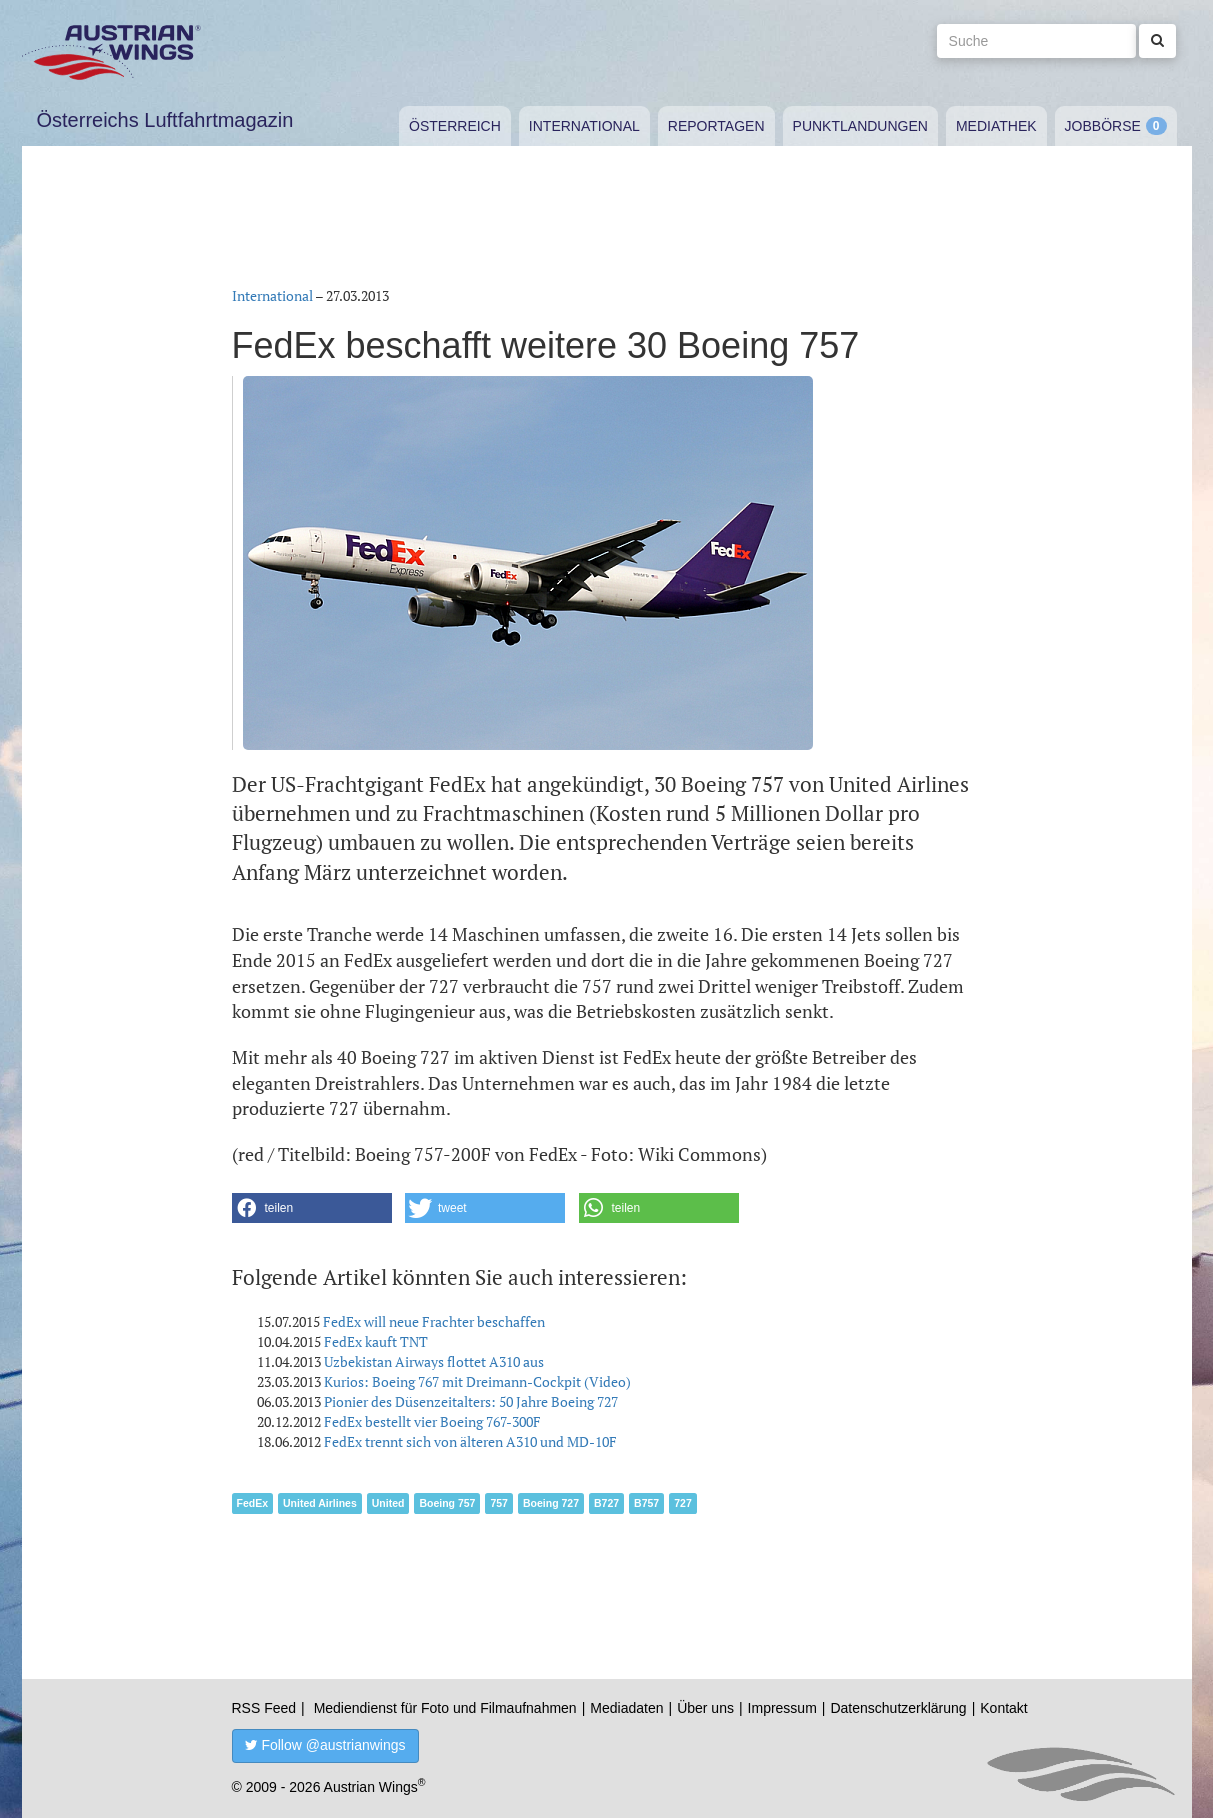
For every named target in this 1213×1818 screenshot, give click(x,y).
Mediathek (996, 126)
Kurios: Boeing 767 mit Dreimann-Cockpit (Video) (477, 1381)
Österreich (455, 126)
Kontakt (1003, 1708)
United (388, 1503)
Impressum (782, 1708)
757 (499, 1503)
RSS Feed (264, 1708)
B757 (646, 1503)
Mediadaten (626, 1708)
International (584, 126)
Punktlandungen (860, 126)
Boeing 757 (447, 1503)
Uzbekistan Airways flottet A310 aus (434, 1361)
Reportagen (716, 126)
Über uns (705, 1708)
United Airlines (320, 1503)
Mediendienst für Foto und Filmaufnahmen (445, 1708)
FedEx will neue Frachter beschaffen (434, 1321)
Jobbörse (1103, 126)
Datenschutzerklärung (898, 1708)
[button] (312, 1208)
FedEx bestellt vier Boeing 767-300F (432, 1421)
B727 (606, 1503)
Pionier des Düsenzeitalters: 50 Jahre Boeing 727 (471, 1401)
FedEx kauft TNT (376, 1341)
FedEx (253, 1503)
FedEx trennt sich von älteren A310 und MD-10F (470, 1441)
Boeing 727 (551, 1503)
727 (683, 1503)
